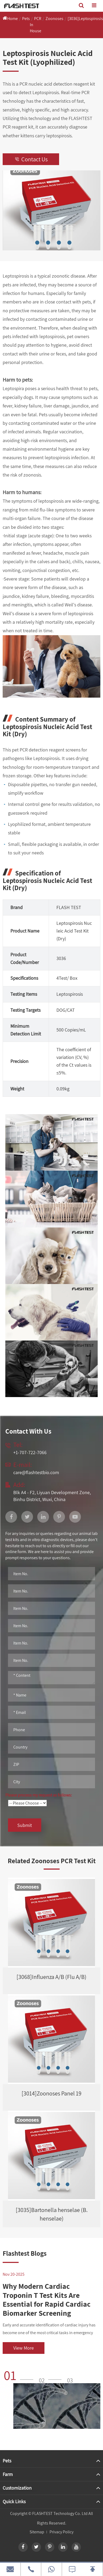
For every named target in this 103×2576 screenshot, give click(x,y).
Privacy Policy (61, 2532)
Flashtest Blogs (25, 2253)
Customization (17, 2488)
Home (12, 18)
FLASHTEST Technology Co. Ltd (60, 2513)
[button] (20, 2375)
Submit (24, 1825)
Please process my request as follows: (38, 1795)
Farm (8, 2474)
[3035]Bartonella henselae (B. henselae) (52, 2214)
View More (23, 2348)
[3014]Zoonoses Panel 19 (51, 2093)
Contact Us (31, 159)
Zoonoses (54, 18)
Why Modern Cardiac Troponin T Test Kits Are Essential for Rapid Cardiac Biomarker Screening (46, 2299)
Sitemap (37, 2532)
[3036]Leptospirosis (85, 18)
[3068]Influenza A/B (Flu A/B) (51, 1977)
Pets (26, 18)
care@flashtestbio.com (36, 1472)
